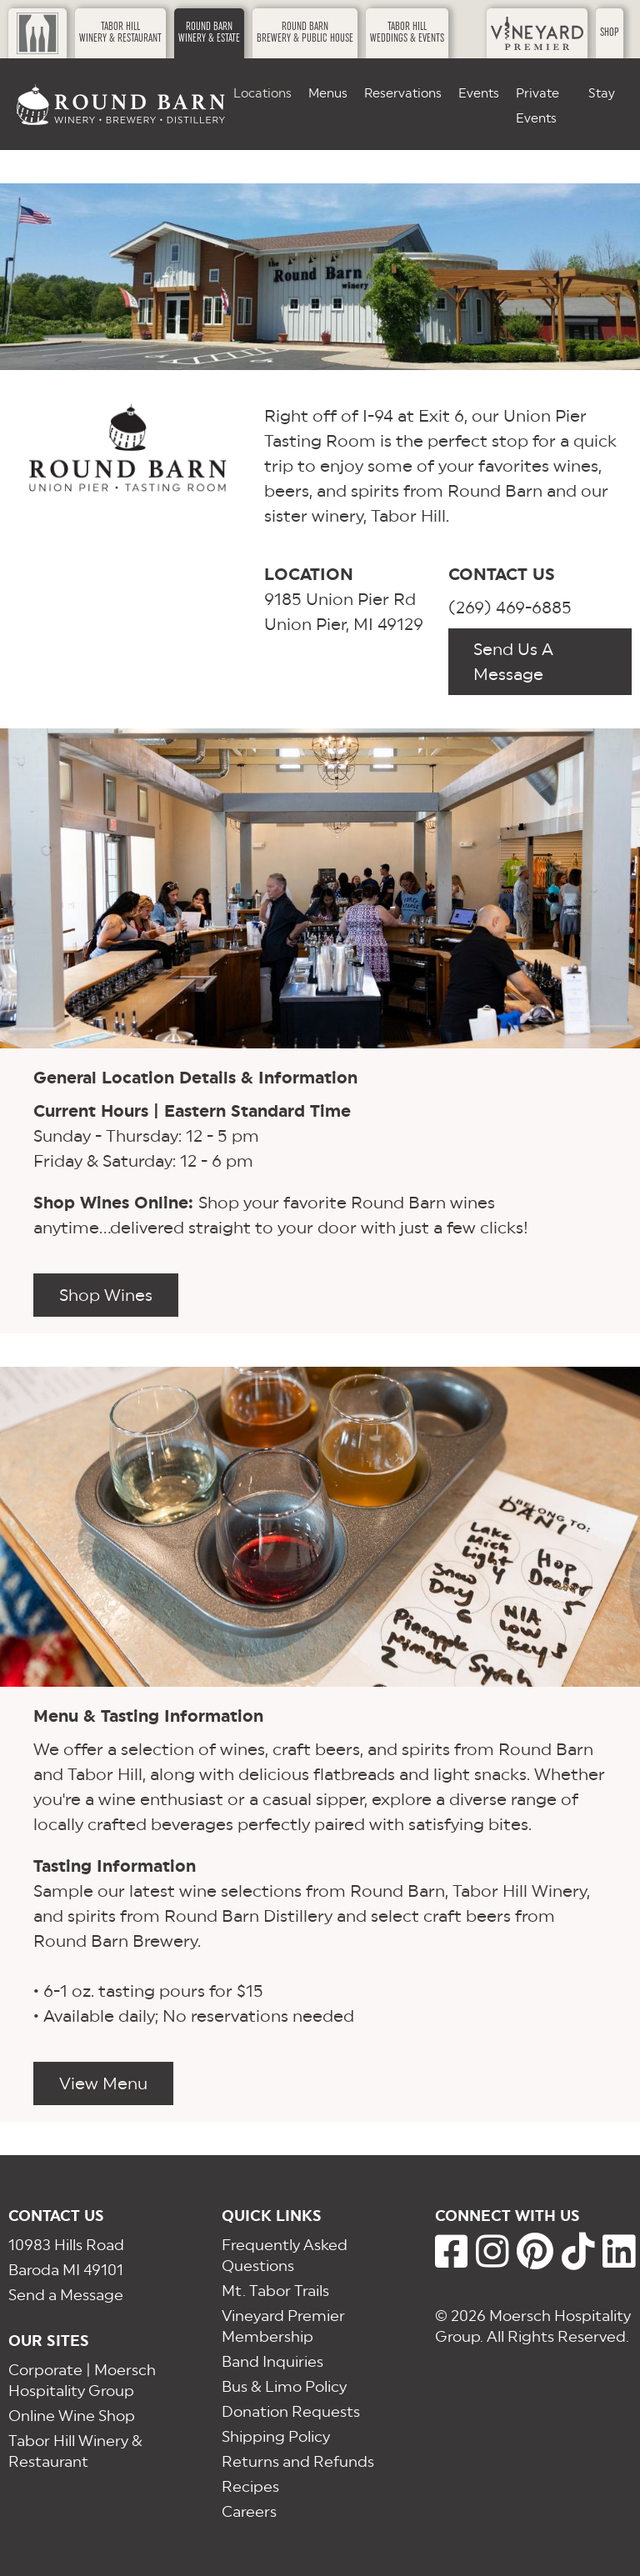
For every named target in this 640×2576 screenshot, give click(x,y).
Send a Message (65, 2294)
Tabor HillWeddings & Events (407, 33)
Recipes (250, 2486)
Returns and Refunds (298, 2461)
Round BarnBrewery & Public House (305, 33)
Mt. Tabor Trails (275, 2290)
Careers (249, 2511)
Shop (609, 33)
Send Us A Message (513, 661)
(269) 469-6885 (510, 608)
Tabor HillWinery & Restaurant (120, 33)
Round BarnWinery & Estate (209, 33)
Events (478, 93)
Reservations (403, 93)
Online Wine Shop (71, 2415)
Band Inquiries (272, 2361)
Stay (601, 93)
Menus (328, 93)
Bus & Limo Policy (284, 2386)
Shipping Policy (276, 2436)
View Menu (103, 2083)
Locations (262, 93)
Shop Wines (105, 1295)
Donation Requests (291, 2411)
